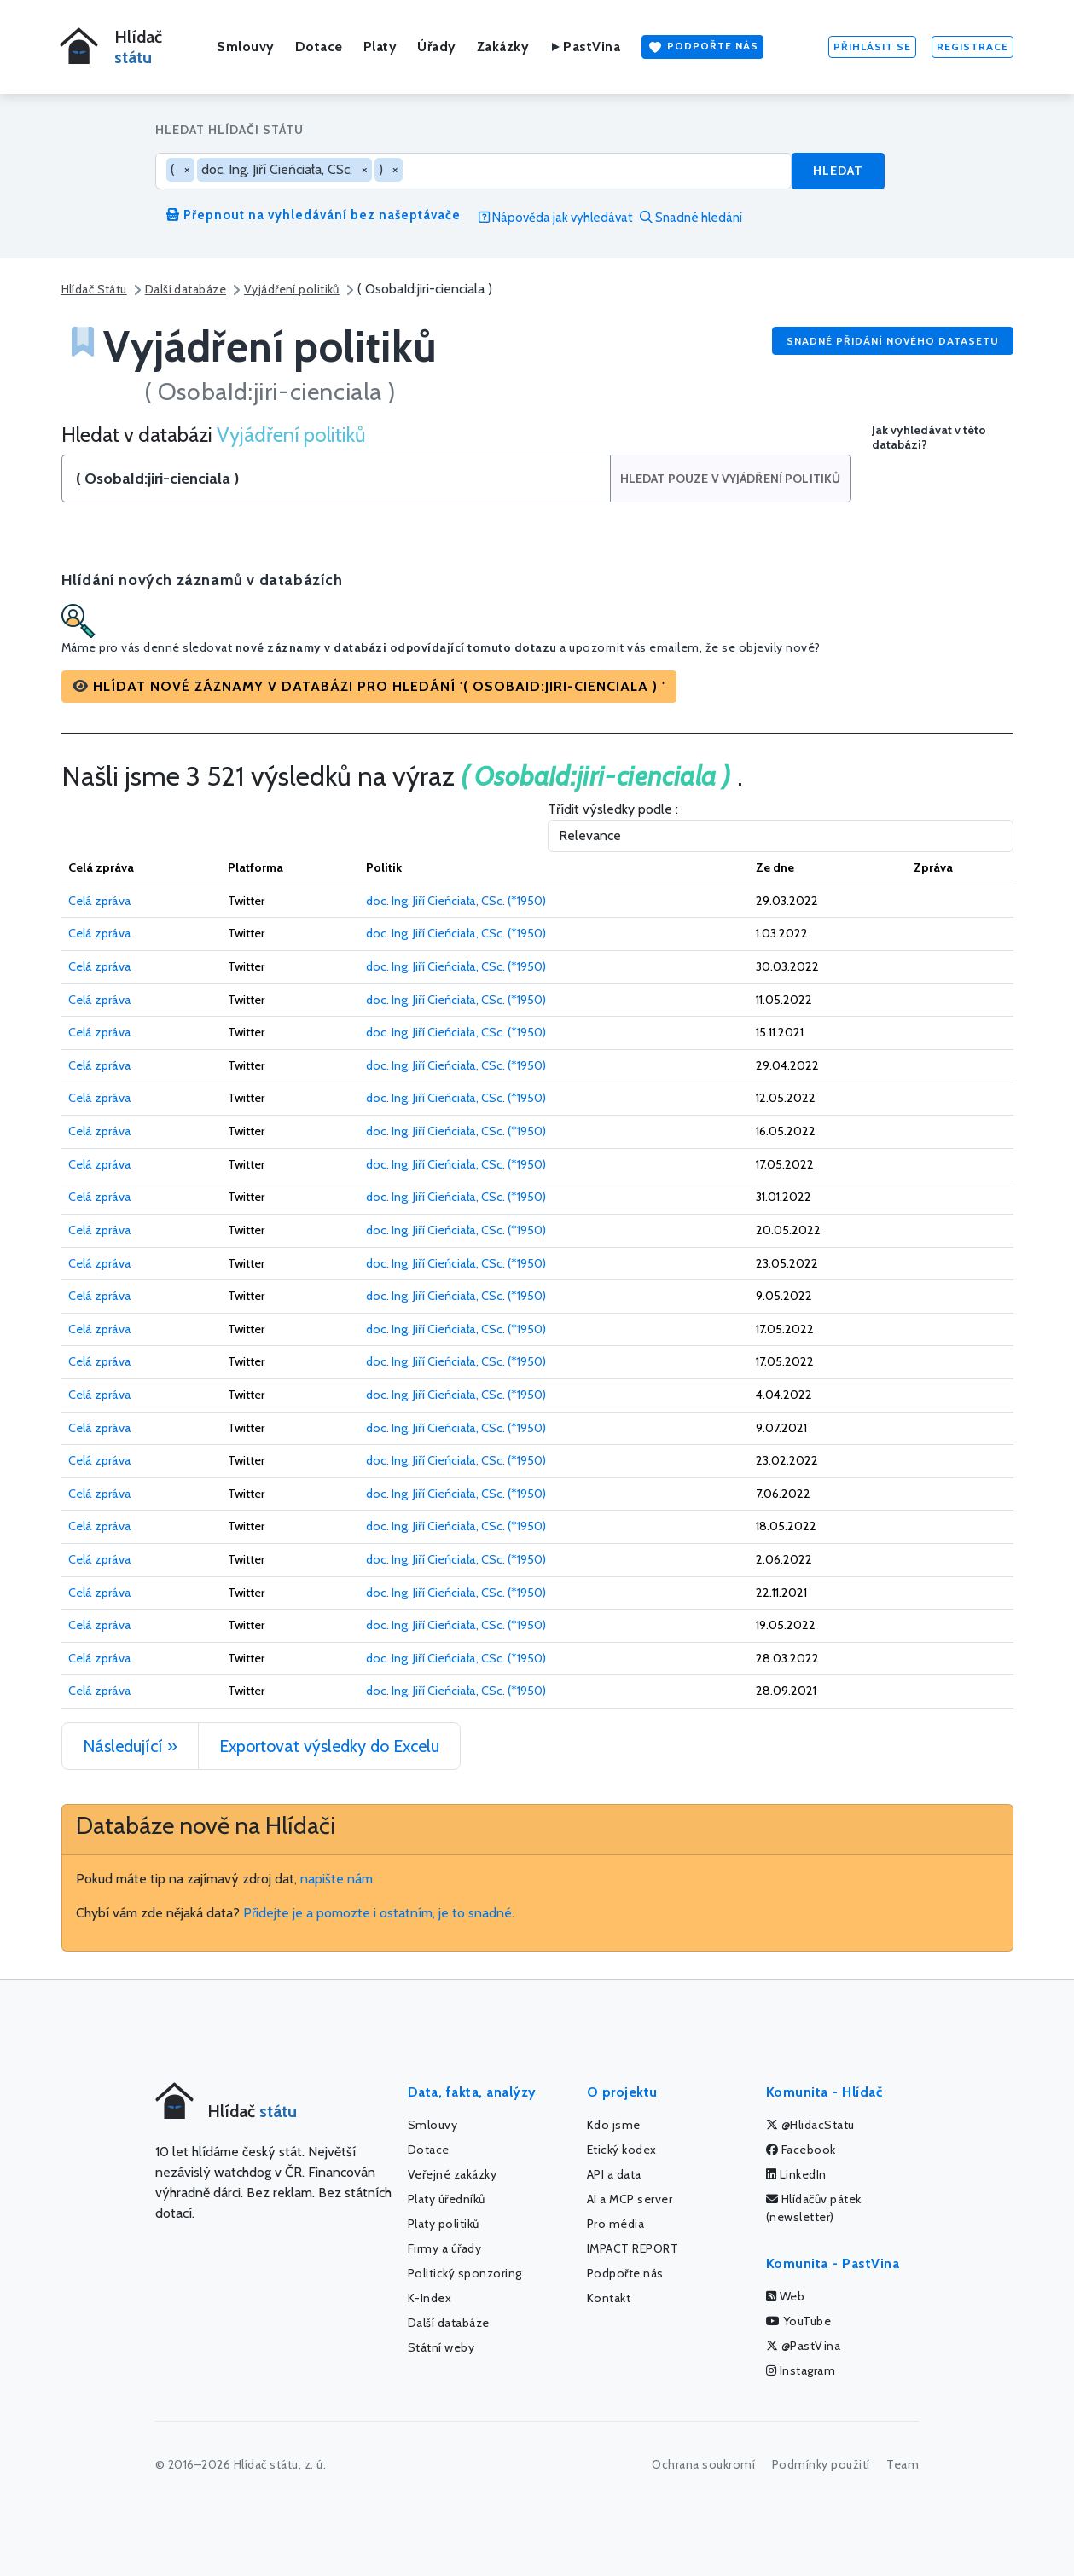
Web (785, 2296)
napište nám (336, 1879)
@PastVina (803, 2345)
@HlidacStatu (810, 2124)
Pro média (616, 2223)
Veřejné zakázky (452, 2174)
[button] (368, 686)
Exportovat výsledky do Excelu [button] (329, 1746)
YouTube (799, 2321)
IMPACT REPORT (633, 2248)
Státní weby (441, 2347)
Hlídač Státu (94, 289)
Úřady (436, 46)
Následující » (130, 1746)
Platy (380, 46)
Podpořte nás (702, 46)
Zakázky (503, 46)
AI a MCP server (630, 2199)
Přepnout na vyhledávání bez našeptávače (313, 215)
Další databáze (185, 289)
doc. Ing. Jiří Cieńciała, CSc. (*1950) (456, 900)
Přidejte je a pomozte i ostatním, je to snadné (377, 1913)
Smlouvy (246, 46)
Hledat (838, 170)
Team (902, 2464)
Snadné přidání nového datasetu (893, 340)
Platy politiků (443, 2223)
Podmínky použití (821, 2464)
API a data (614, 2174)
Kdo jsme (614, 2124)
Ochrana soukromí (703, 2464)
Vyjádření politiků (292, 289)
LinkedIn (796, 2174)
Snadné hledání (691, 217)
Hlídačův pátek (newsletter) (814, 2208)
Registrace (972, 46)
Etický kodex (622, 2149)
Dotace (319, 46)
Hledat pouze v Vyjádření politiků (731, 478)
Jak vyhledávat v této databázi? (929, 437)
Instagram (801, 2370)
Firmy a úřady (445, 2248)
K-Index (430, 2298)
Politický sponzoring (465, 2273)
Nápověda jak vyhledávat (556, 217)
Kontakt (609, 2298)
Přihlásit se (872, 46)
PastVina (584, 46)
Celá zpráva (99, 900)
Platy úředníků (446, 2199)
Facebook (801, 2149)
